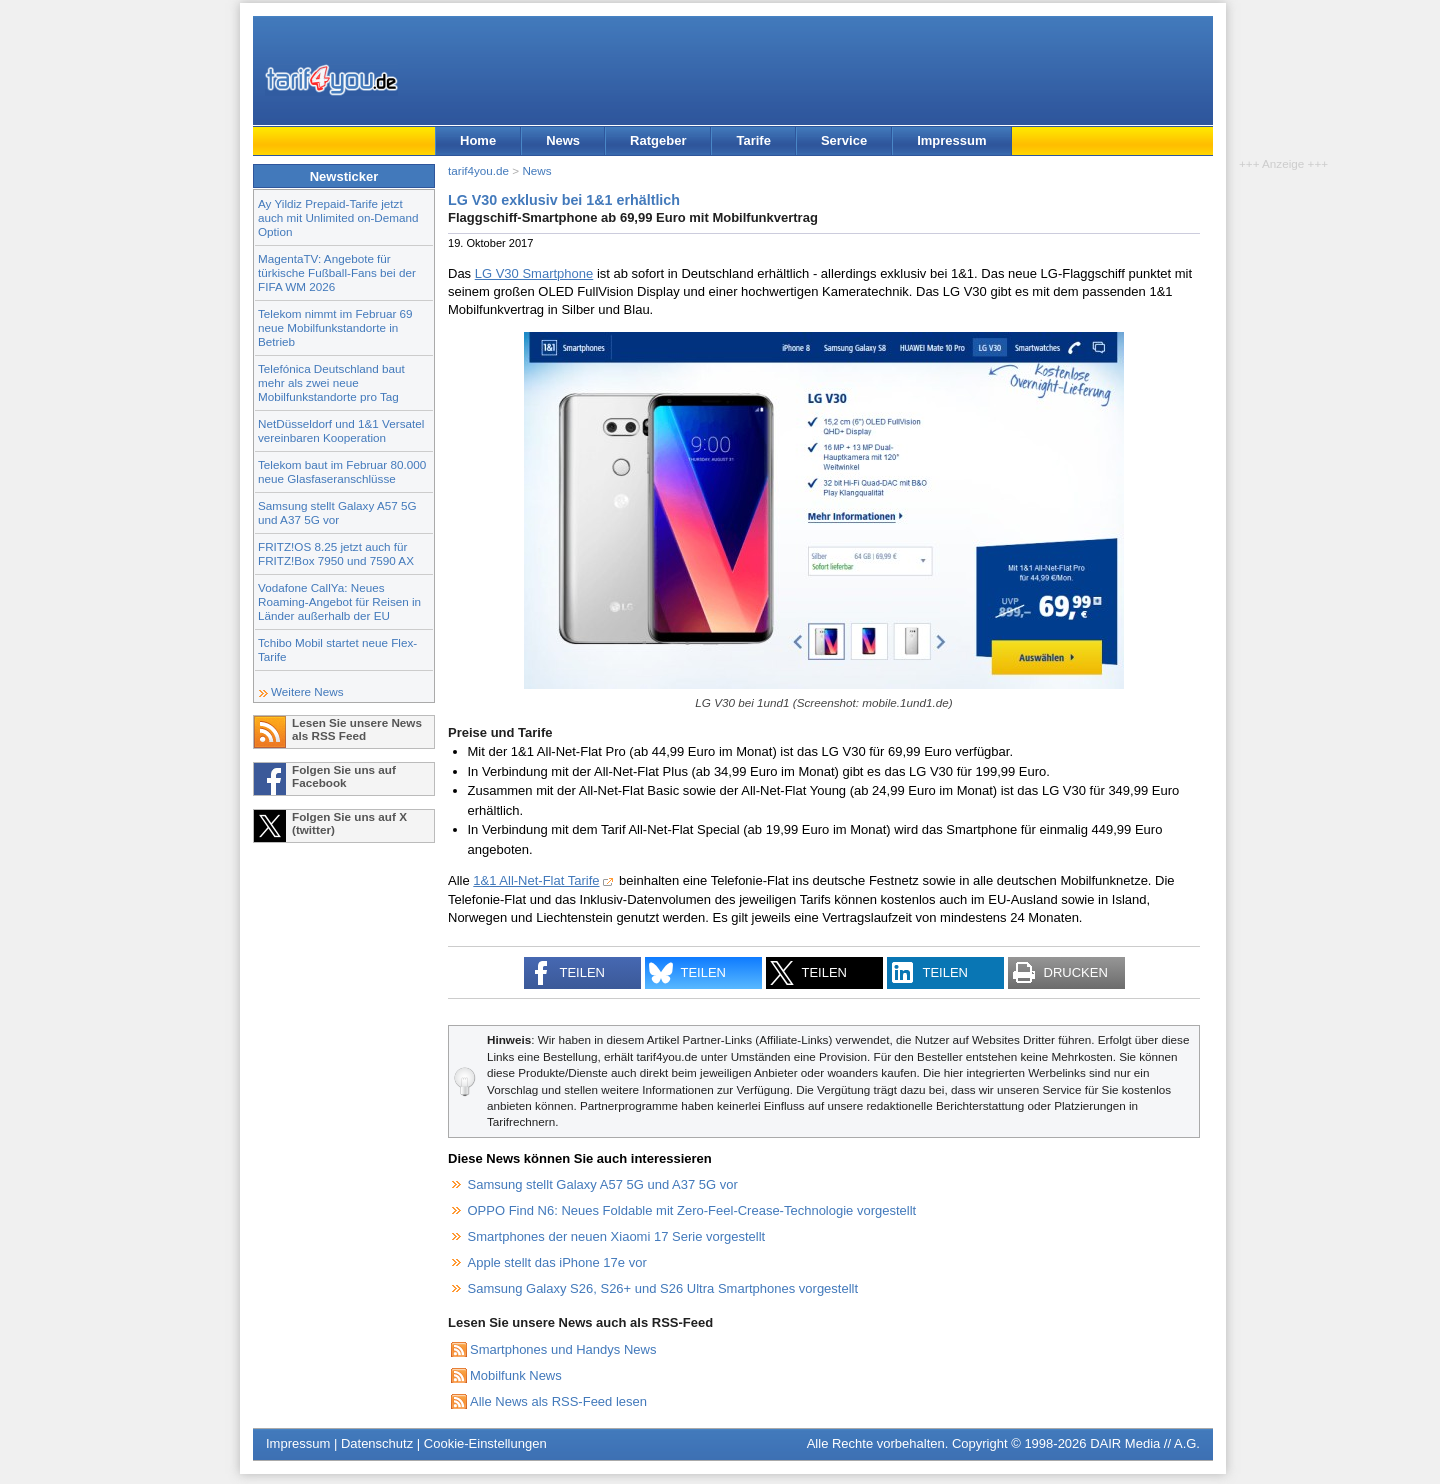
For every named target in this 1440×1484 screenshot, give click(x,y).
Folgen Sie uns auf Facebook (344, 776)
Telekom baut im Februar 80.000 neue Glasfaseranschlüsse (342, 471)
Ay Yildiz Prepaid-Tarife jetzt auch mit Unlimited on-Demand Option (338, 217)
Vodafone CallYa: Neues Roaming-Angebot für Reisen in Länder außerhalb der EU (339, 601)
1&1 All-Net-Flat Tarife (536, 880)
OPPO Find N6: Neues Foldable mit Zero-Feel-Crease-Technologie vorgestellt (692, 1210)
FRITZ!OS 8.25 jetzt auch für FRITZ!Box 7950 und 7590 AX (336, 553)
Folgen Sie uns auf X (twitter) (349, 823)
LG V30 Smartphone (534, 273)
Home (478, 140)
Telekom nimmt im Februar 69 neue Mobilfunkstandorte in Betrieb (335, 327)
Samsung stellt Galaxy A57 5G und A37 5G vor (337, 512)
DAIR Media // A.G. (1145, 1443)
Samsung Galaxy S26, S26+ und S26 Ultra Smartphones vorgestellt (663, 1288)
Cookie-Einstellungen (485, 1443)
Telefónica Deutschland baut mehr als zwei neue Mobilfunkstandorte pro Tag (331, 382)
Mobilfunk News (516, 1375)
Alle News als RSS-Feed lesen (558, 1401)
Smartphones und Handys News (563, 1349)
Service (844, 140)
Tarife (753, 140)
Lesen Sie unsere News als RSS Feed (357, 729)
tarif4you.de (478, 170)
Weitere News (307, 691)
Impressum (951, 140)
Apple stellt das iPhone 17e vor (557, 1262)
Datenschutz (377, 1443)
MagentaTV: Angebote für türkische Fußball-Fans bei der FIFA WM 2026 (337, 272)
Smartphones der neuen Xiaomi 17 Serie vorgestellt (617, 1236)
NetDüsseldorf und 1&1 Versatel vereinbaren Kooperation (341, 430)
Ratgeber (658, 140)
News (563, 140)
